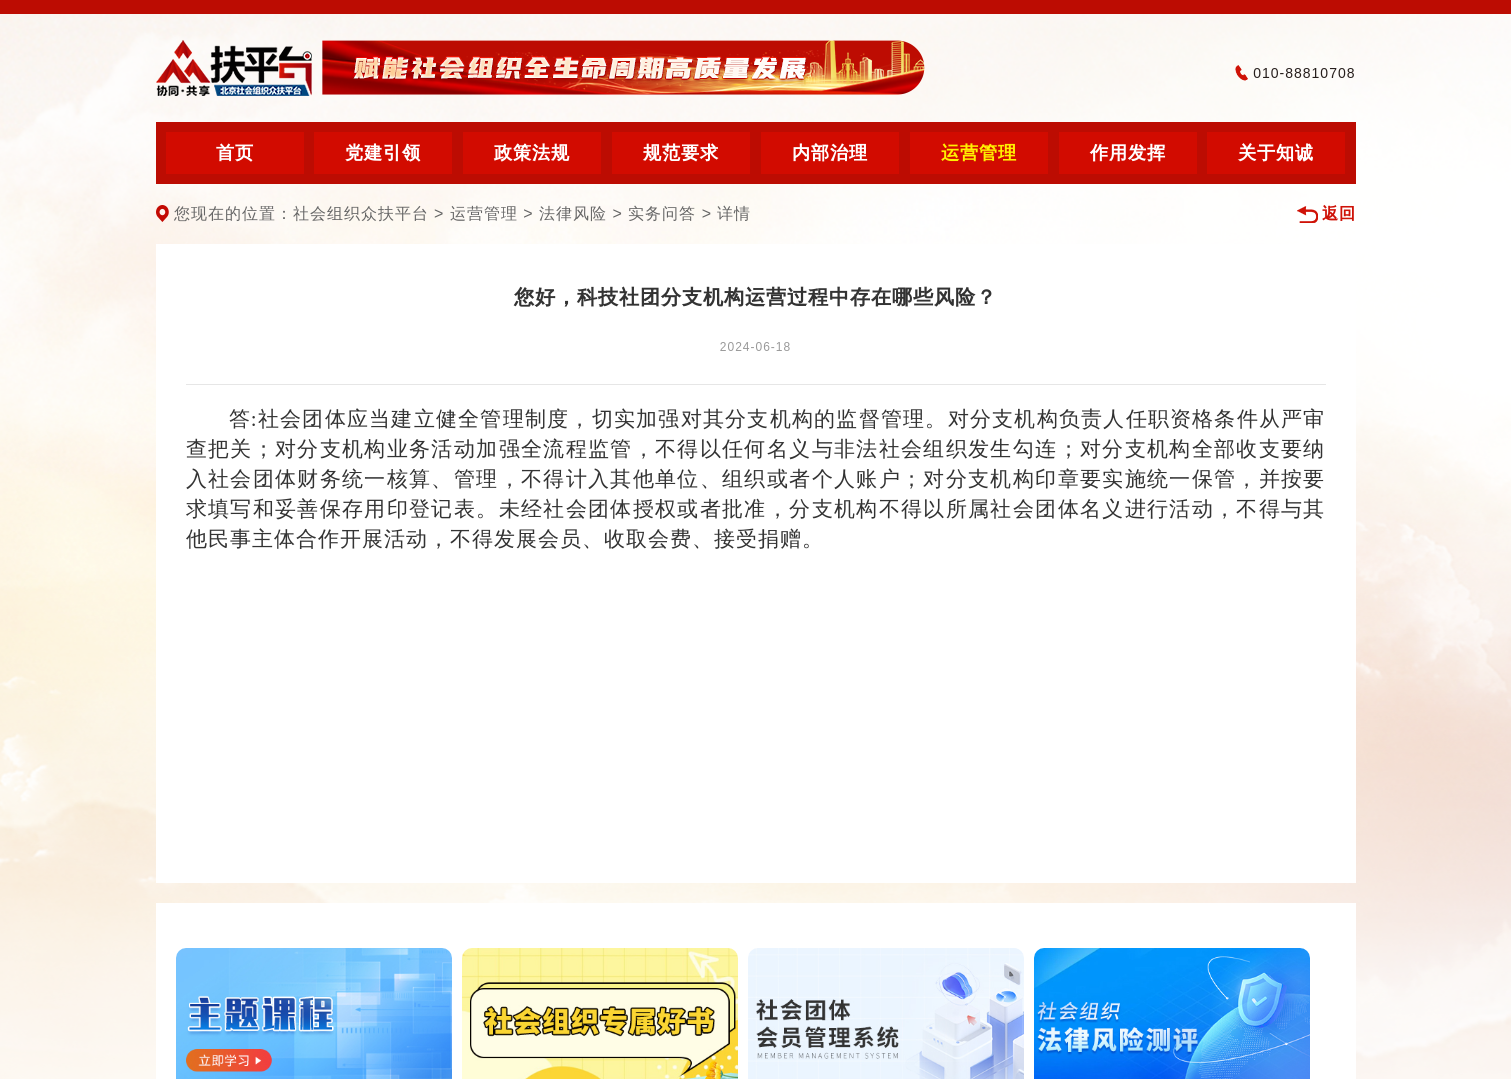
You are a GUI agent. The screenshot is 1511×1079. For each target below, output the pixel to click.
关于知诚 (1276, 153)
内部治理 (830, 153)
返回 (1326, 214)
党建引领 (383, 153)
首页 (235, 153)
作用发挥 (1128, 153)
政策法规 (532, 153)
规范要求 (681, 153)
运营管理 (979, 153)
